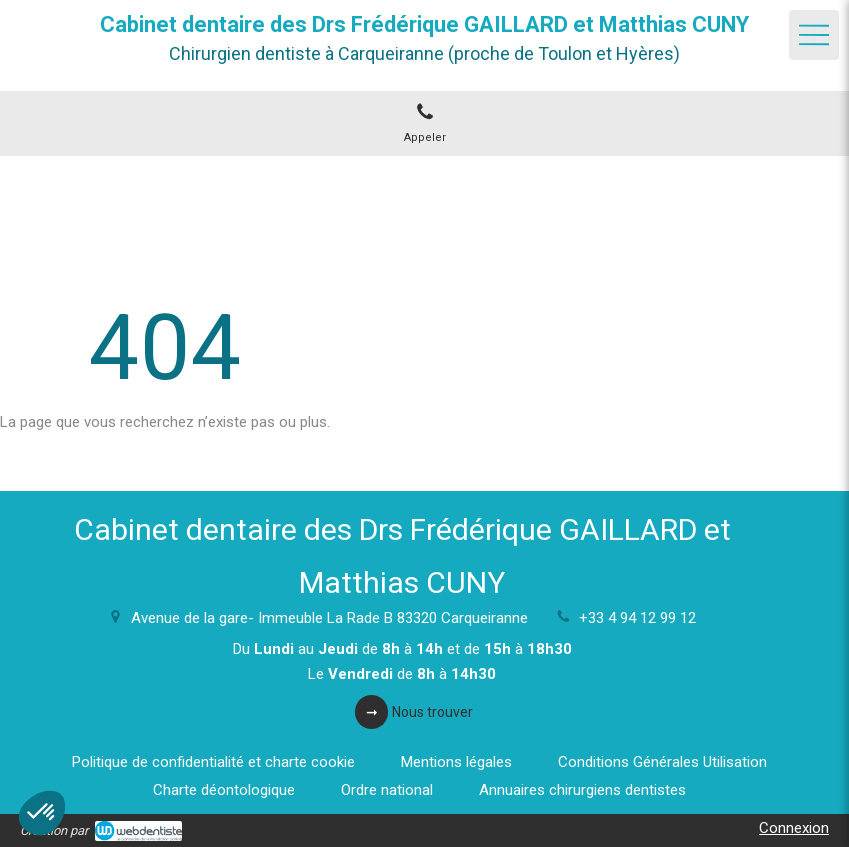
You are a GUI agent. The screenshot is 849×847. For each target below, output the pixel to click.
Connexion (794, 828)
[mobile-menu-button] (814, 35)
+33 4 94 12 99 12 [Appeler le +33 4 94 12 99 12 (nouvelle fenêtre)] (637, 618)
